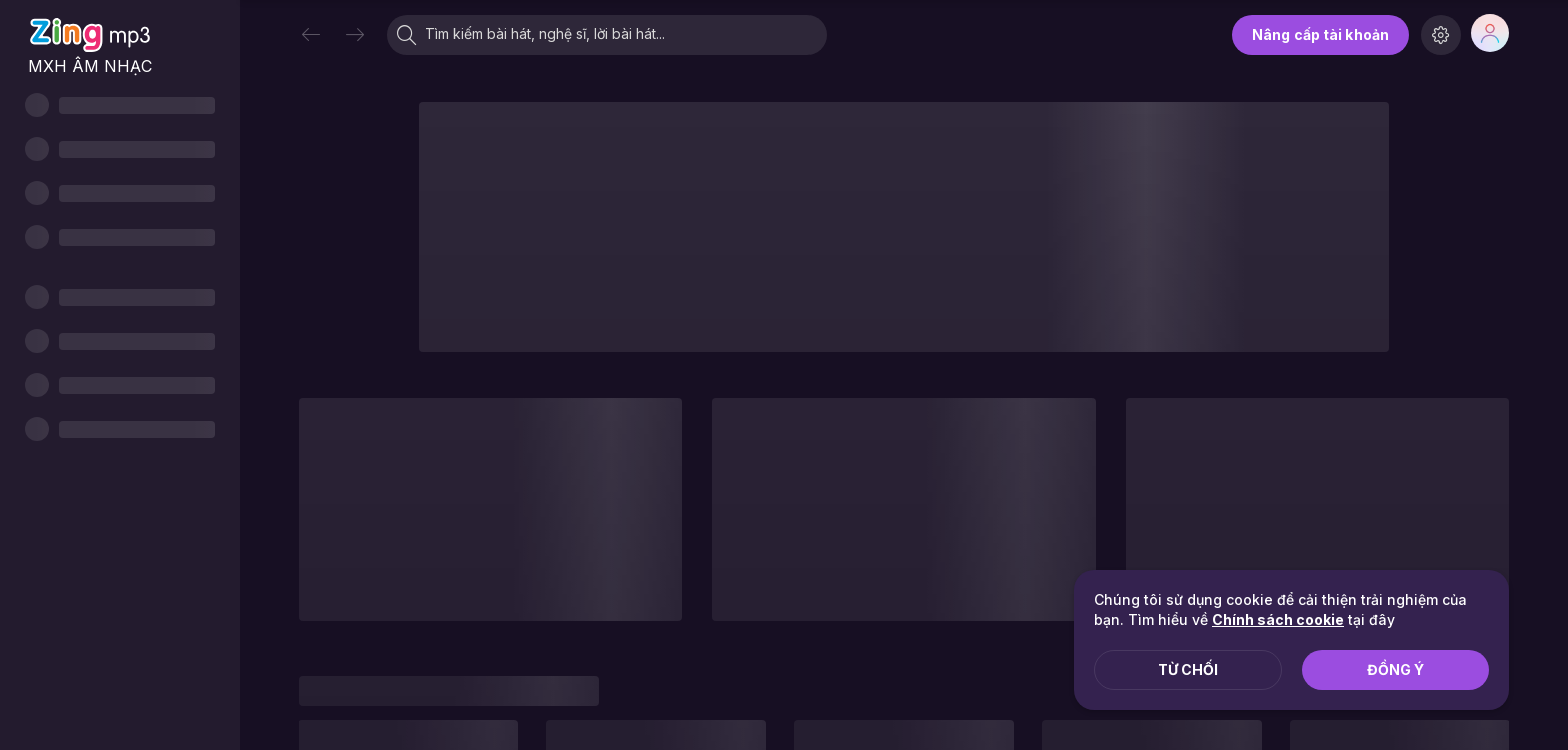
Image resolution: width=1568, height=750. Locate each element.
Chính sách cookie (1278, 619)
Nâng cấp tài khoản (1320, 34)
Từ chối (1188, 669)
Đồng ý (1395, 669)
